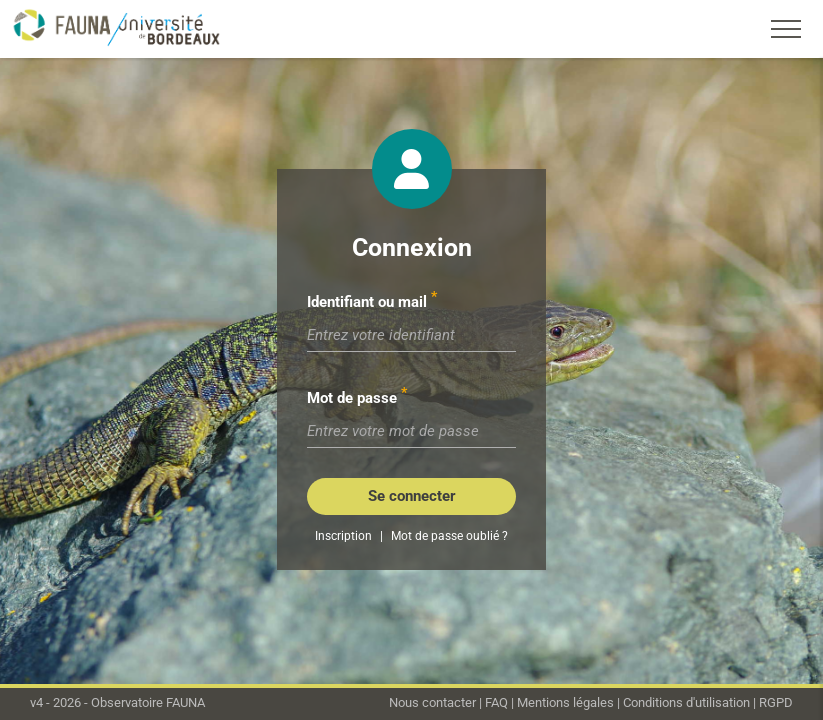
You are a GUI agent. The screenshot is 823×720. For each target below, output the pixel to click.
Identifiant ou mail (367, 302)
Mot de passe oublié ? (449, 536)
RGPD (776, 702)
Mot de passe (352, 398)
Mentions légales (565, 702)
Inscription (343, 536)
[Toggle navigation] (786, 29)
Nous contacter (432, 702)
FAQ (496, 702)
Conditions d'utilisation (686, 702)
